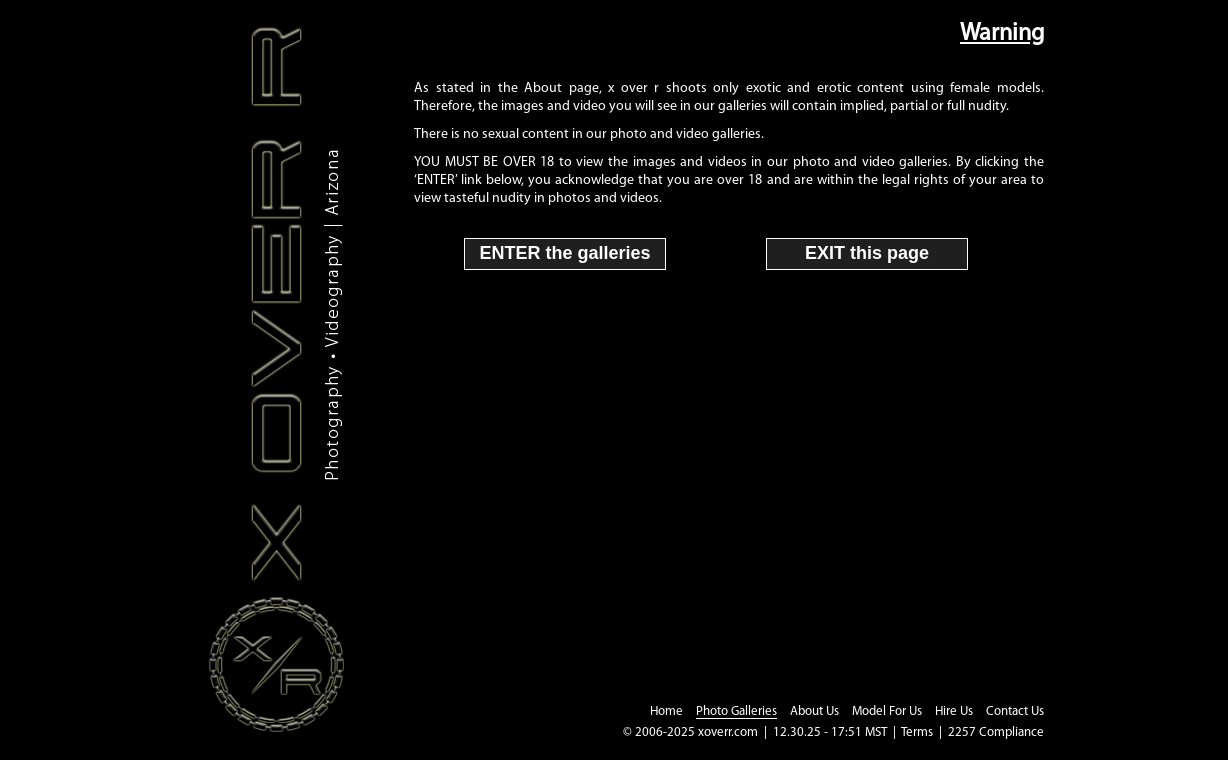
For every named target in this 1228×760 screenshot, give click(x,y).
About (543, 88)
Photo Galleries (736, 711)
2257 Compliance (996, 732)
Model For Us (887, 711)
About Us (814, 711)
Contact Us (1015, 711)
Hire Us (954, 711)
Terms (917, 732)
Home (666, 711)
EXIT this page (867, 253)
